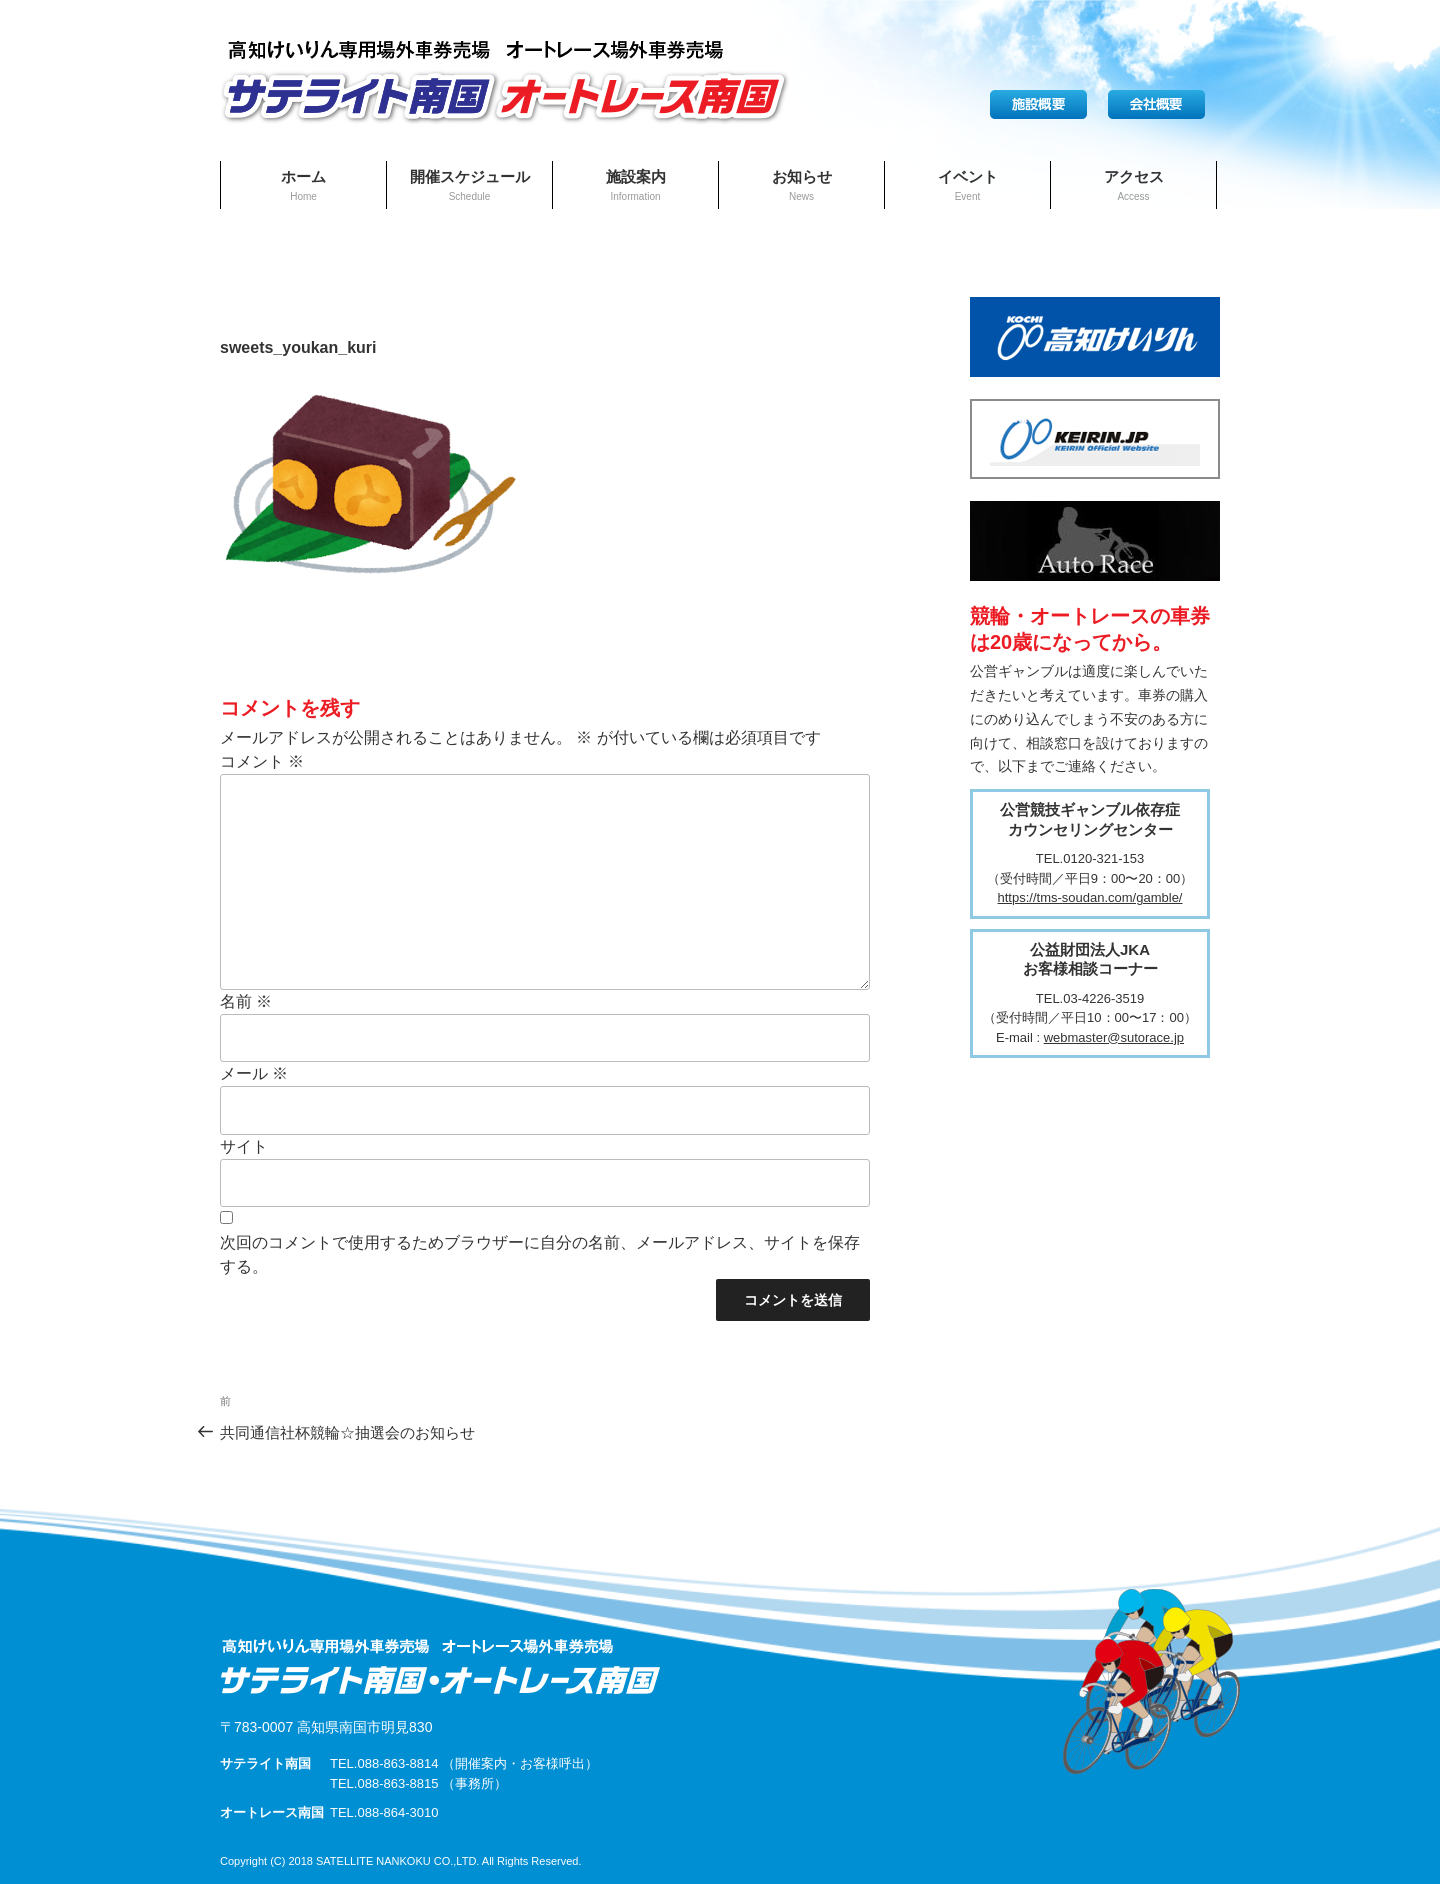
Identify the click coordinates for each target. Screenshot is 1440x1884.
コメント (262, 761)
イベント (968, 185)
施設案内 (636, 185)
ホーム (303, 185)
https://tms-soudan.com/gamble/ (1090, 897)
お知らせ (802, 185)
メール (254, 1073)
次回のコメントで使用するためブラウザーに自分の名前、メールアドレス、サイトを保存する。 (540, 1254)
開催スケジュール (470, 185)
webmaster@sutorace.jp (1114, 1037)
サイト (244, 1146)
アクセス (1134, 185)
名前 (246, 1001)
